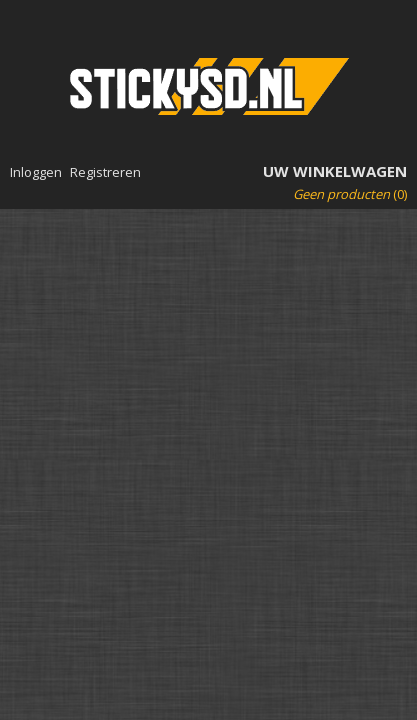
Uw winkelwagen (335, 171)
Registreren (105, 172)
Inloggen (36, 172)
